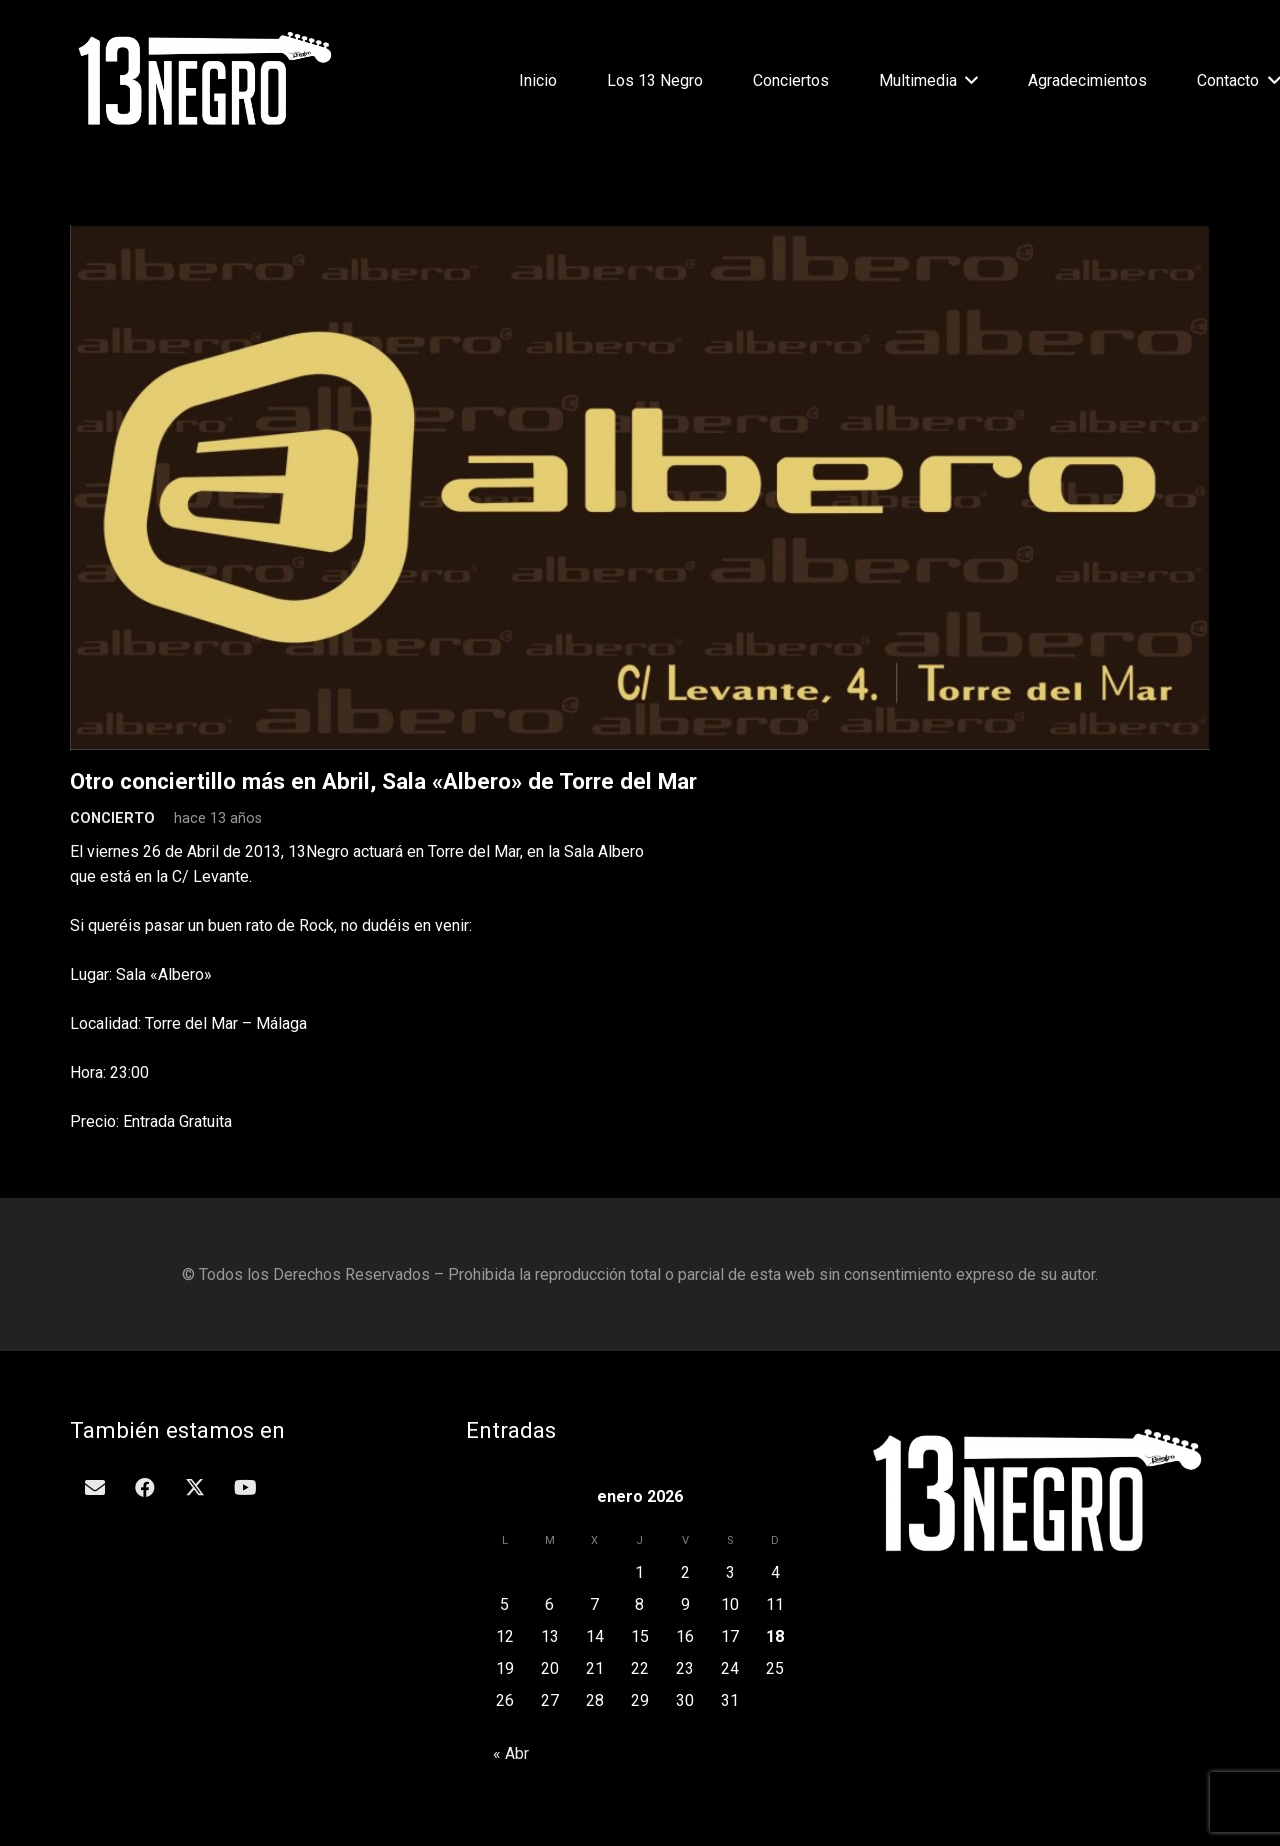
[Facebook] (145, 1488)
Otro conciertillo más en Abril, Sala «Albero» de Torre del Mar (383, 781)
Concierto (112, 818)
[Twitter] (195, 1488)
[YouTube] (245, 1488)
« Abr (511, 1753)
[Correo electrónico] (95, 1488)
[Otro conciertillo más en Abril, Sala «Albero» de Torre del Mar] (640, 237)
